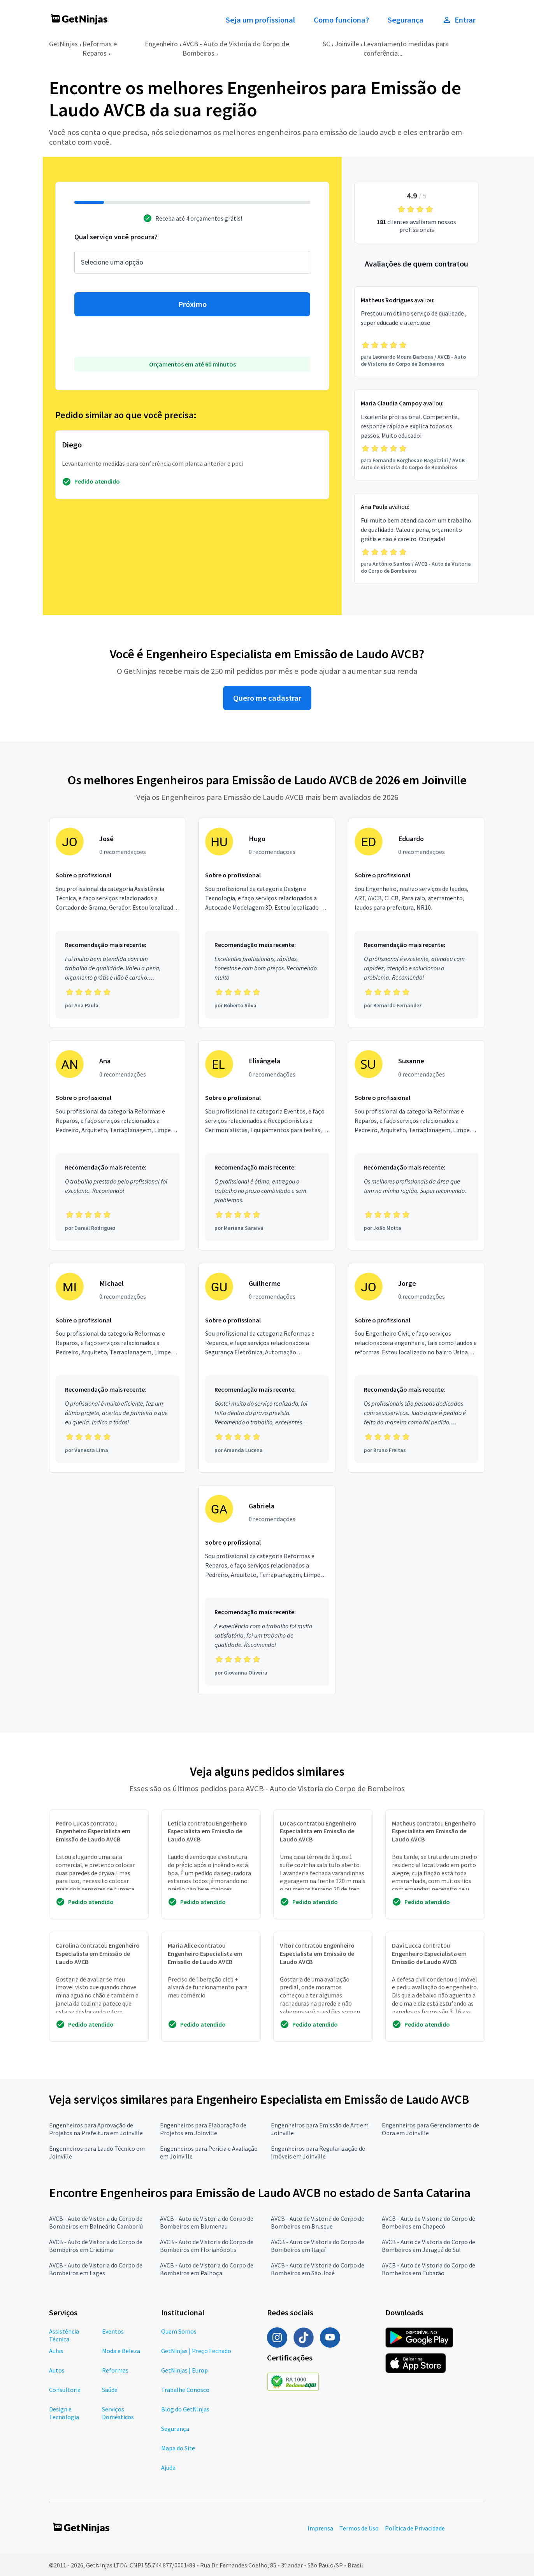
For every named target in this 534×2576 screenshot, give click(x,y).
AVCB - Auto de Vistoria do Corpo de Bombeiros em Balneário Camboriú (96, 2222)
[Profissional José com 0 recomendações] (117, 923)
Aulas (56, 2351)
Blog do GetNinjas (185, 2409)
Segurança (405, 20)
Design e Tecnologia (64, 2413)
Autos (57, 2370)
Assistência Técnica (64, 2335)
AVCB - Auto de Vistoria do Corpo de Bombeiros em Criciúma (95, 2245)
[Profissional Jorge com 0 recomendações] (416, 1368)
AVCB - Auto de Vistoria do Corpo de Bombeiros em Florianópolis (206, 2245)
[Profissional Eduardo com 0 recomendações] (416, 923)
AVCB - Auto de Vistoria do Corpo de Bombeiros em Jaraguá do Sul (428, 2245)
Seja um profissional (260, 20)
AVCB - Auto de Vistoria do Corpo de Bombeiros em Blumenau (206, 2222)
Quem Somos (179, 2331)
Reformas (115, 2370)
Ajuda (168, 2467)
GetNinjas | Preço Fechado (196, 2351)
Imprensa (320, 2528)
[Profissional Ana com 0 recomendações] (117, 1145)
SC (326, 43)
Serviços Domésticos (118, 2413)
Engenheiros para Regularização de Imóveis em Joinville (318, 2152)
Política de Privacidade (415, 2528)
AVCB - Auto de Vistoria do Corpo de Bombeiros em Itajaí (317, 2245)
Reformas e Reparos (100, 48)
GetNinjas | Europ (184, 2370)
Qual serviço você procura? (116, 236)
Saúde (110, 2390)
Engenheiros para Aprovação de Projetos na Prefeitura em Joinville (96, 2129)
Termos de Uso (359, 2528)
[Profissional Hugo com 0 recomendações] (267, 923)
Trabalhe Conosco (185, 2390)
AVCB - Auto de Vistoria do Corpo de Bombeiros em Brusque (317, 2222)
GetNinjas (63, 43)
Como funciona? (341, 20)
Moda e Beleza (121, 2351)
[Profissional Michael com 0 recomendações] (117, 1368)
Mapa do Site (178, 2448)
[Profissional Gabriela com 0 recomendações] (267, 1590)
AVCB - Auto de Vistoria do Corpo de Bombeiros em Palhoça (206, 2269)
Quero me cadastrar (267, 698)
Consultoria (65, 2390)
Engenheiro (161, 43)
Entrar (459, 20)
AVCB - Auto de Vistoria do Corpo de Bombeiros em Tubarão (428, 2269)
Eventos (113, 2331)
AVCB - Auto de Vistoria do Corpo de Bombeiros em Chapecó (428, 2222)
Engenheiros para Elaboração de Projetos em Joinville (203, 2129)
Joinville (347, 43)
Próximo (192, 304)
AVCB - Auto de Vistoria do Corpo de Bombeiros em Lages (95, 2269)
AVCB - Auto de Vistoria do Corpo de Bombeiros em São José (317, 2269)
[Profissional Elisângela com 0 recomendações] (267, 1145)
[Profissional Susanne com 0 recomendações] (416, 1145)
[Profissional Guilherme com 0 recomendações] (267, 1368)
